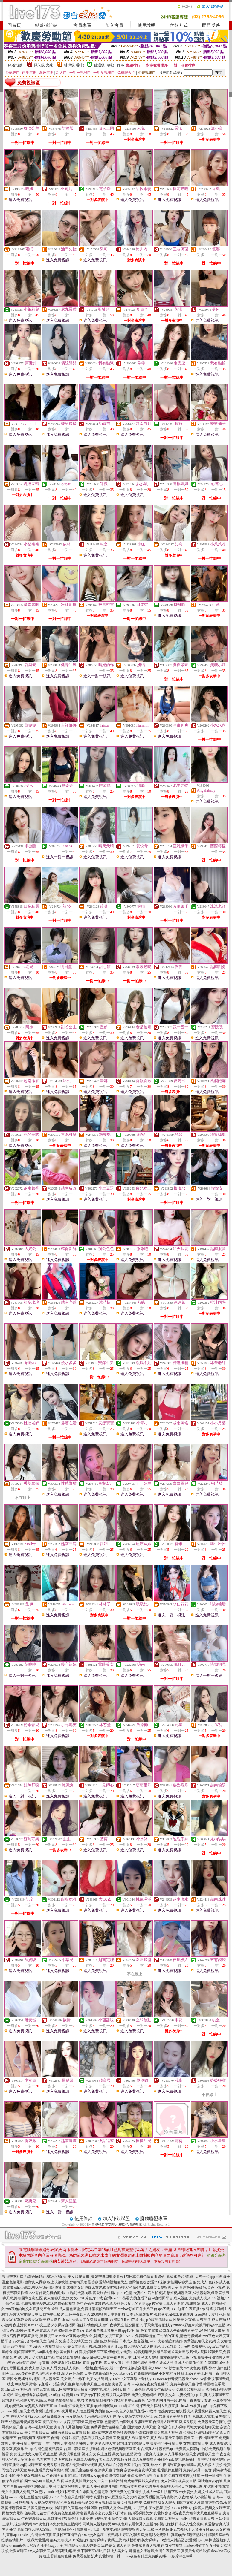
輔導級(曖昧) (74, 65)
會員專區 (82, 25)
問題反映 (211, 25)
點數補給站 (46, 25)
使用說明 (146, 25)
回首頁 (14, 25)
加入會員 (114, 25)
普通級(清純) (104, 65)
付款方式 (179, 25)
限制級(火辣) (44, 65)
